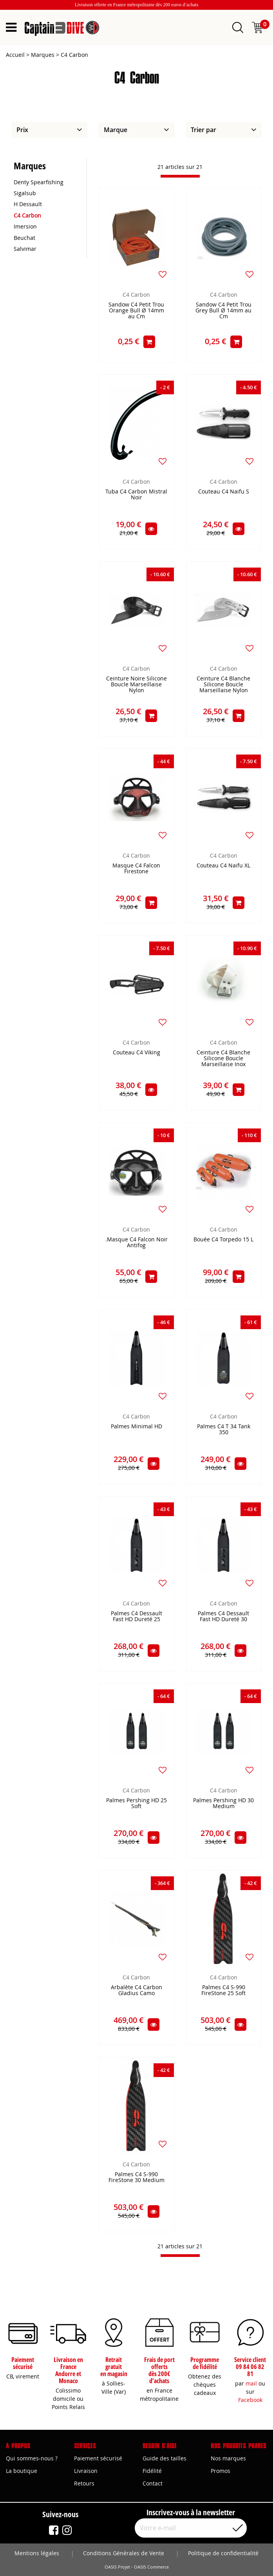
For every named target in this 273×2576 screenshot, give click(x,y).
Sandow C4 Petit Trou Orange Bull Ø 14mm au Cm (136, 310)
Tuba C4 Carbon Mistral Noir (136, 494)
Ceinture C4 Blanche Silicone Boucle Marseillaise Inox (223, 1058)
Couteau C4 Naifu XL (223, 865)
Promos (220, 2470)
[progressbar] (180, 176)
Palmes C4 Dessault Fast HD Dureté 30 (223, 1616)
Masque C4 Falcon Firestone (136, 868)
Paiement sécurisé (98, 2458)
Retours (84, 2483)
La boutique (21, 2470)
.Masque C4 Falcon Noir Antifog (136, 1242)
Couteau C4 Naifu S (223, 491)
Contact (153, 2483)
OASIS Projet (117, 2567)
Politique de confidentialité (223, 2553)
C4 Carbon (136, 294)
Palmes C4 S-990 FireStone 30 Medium (136, 2177)
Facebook (250, 2400)
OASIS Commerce (151, 2567)
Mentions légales (36, 2553)
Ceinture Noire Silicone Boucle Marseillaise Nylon (136, 684)
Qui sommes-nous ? (32, 2458)
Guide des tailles (164, 2458)
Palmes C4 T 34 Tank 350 (223, 1429)
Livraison (86, 2470)
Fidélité (152, 2470)
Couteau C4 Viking (136, 1052)
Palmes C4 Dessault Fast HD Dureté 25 (136, 1616)
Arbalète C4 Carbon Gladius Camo (136, 1990)
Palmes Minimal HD (136, 1426)
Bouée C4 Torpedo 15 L (223, 1239)
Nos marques (228, 2458)
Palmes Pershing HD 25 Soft (136, 1803)
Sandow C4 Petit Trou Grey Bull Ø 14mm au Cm (223, 310)
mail (251, 2383)
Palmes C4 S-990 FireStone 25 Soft (223, 1990)
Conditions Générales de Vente (123, 2553)
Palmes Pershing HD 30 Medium (223, 1803)
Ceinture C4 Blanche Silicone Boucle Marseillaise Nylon (223, 684)
